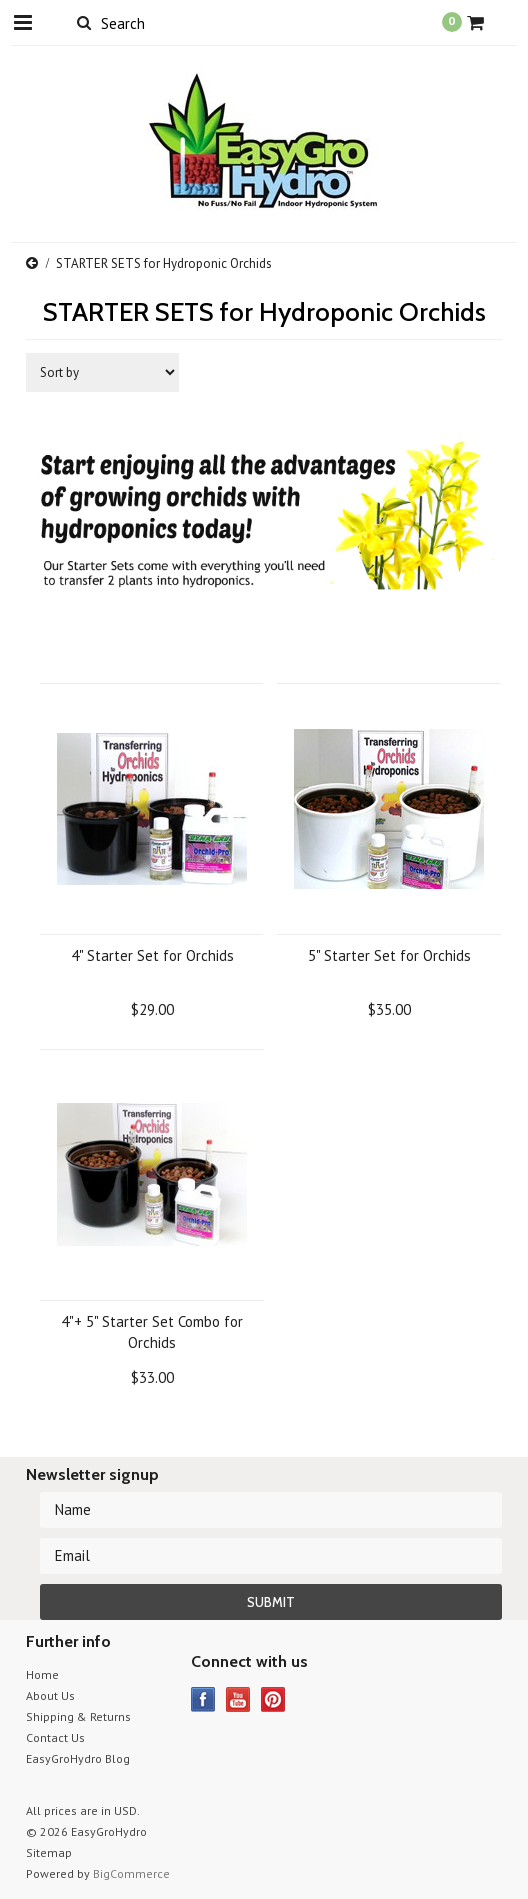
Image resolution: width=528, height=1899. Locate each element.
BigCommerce (131, 1873)
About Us (50, 1695)
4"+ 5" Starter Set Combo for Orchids (152, 1332)
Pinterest (273, 1699)
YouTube (238, 1699)
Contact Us (55, 1737)
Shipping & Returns (78, 1716)
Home (42, 1674)
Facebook (203, 1699)
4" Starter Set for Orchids (152, 955)
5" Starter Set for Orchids (389, 955)
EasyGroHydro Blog (78, 1758)
